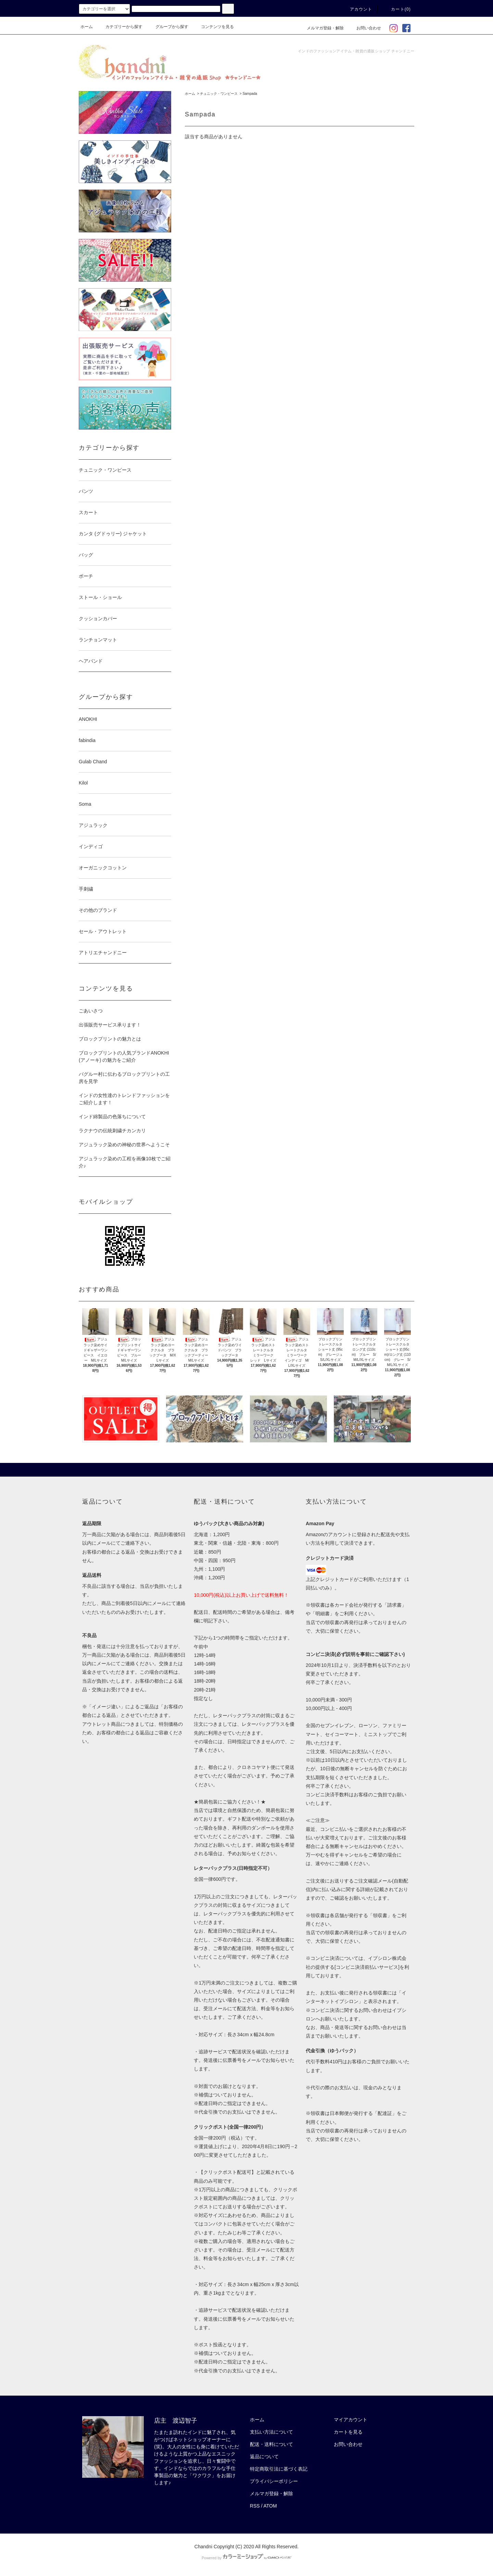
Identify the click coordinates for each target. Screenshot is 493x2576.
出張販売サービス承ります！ (110, 1025)
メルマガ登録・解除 (321, 28)
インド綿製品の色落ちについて (112, 1116)
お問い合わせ (364, 28)
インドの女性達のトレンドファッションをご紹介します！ (124, 1099)
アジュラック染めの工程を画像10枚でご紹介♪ (124, 1162)
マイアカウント (350, 2419)
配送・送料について (271, 2444)
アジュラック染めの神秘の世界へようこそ (124, 1144)
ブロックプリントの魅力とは (110, 1039)
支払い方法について (271, 2432)
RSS (255, 2506)
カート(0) (397, 9)
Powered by (246, 2558)
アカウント (357, 9)
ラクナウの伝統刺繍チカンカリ (112, 1130)
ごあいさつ (91, 1010)
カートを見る (348, 2432)
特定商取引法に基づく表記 (278, 2469)
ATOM (270, 2506)
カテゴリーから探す (119, 26)
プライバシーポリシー (274, 2481)
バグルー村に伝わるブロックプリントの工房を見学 (124, 1077)
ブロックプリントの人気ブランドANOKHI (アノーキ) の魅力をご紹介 (124, 1056)
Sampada (249, 93)
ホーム (86, 26)
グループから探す (167, 26)
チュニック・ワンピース (219, 93)
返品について (264, 2456)
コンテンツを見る (213, 26)
